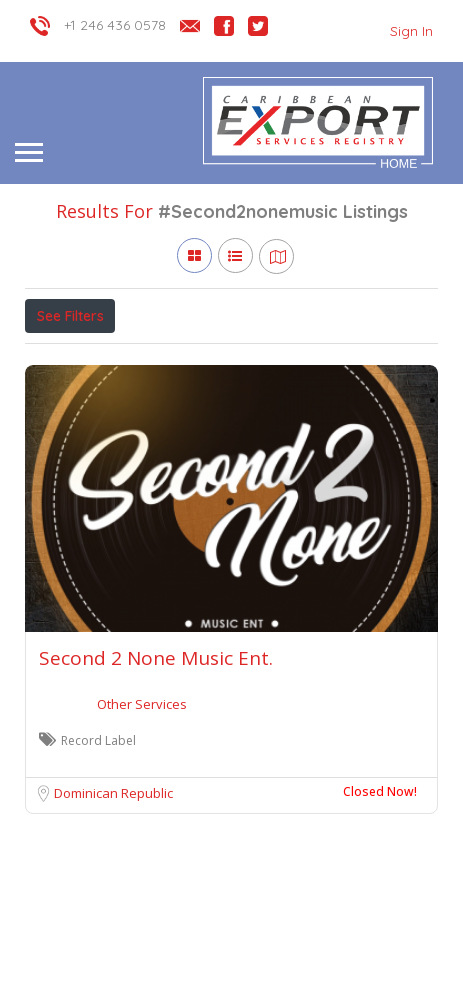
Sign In (411, 31)
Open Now (158, 360)
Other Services (142, 796)
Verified (251, 360)
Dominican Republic (113, 885)
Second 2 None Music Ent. (156, 750)
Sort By (332, 360)
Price (62, 360)
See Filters (70, 316)
